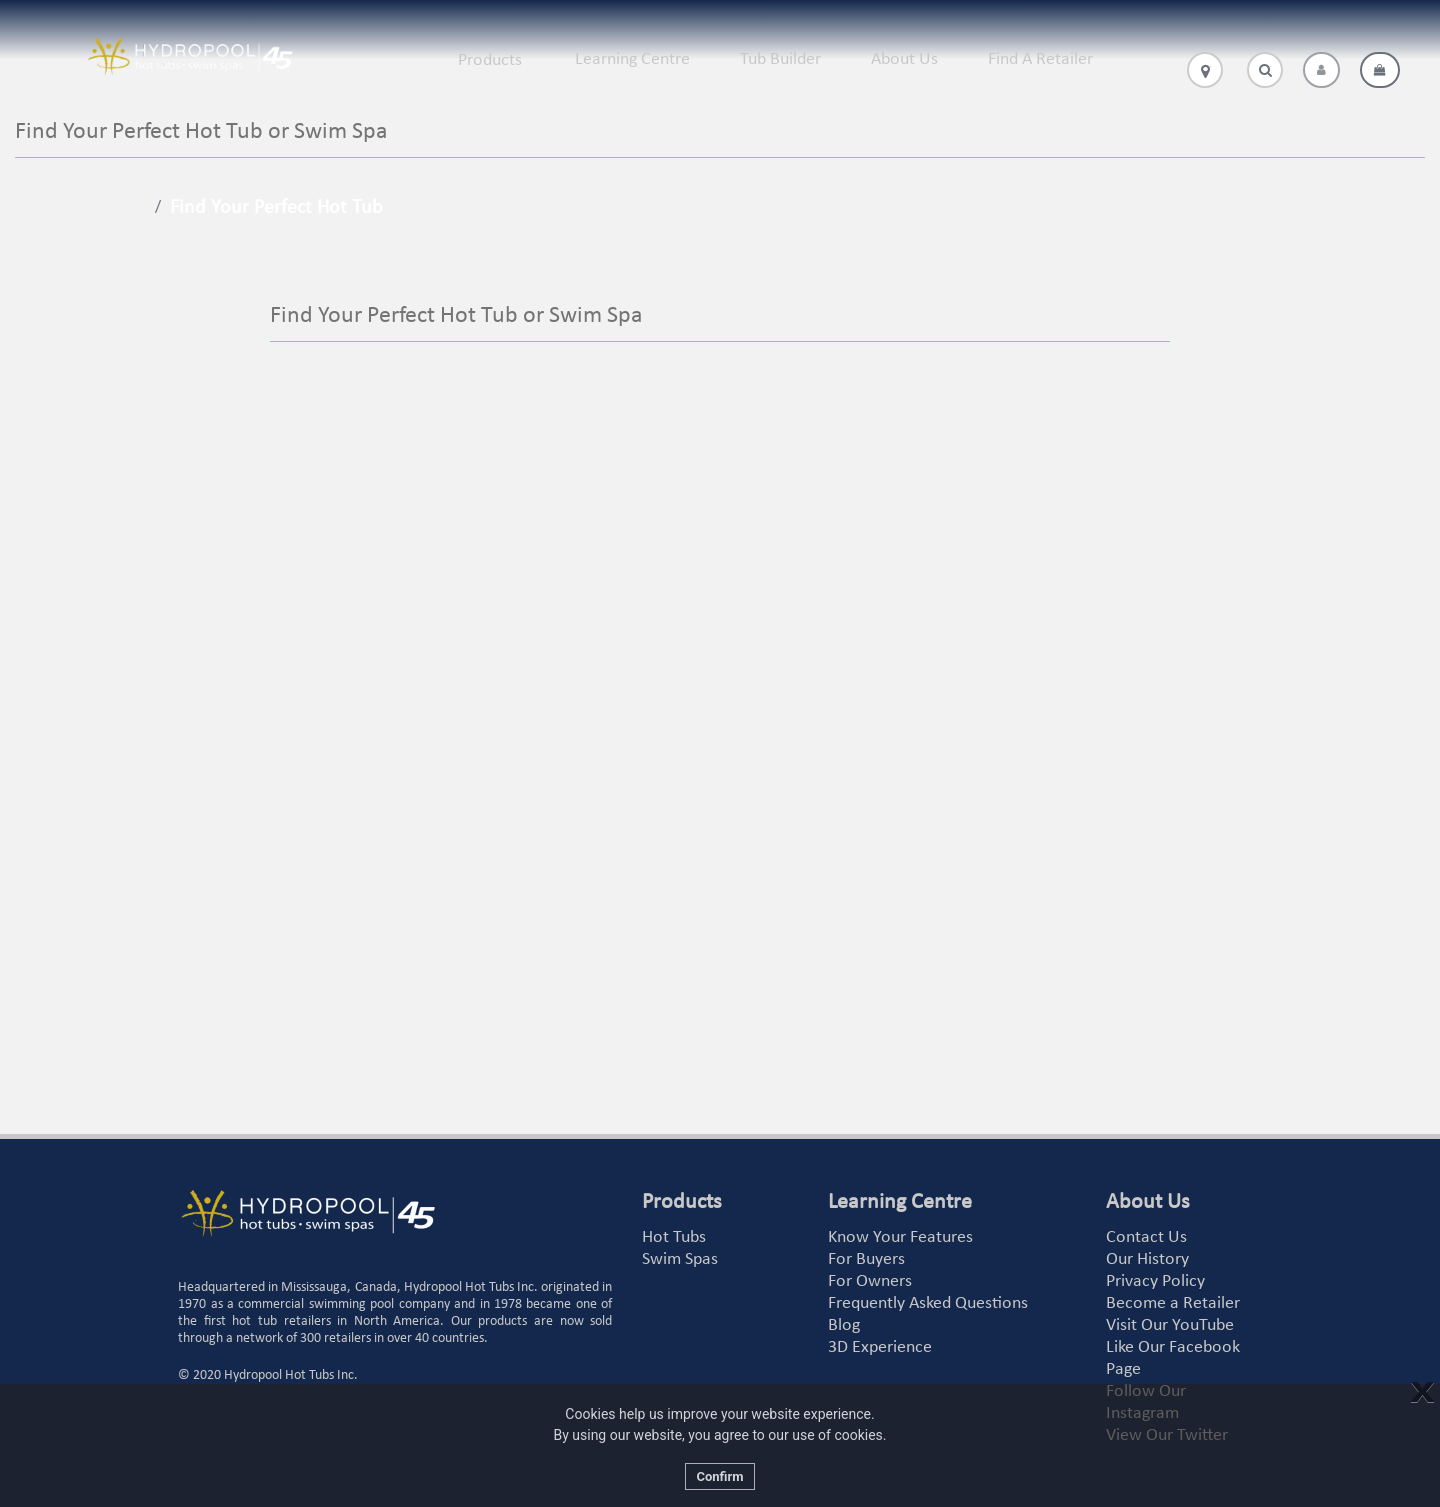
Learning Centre (632, 59)
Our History (1147, 1259)
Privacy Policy (1155, 1281)
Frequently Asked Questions (928, 1303)
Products (490, 60)
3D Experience (880, 1347)
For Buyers (866, 1259)
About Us (904, 59)
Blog (844, 1325)
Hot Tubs (674, 1237)
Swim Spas (680, 1259)
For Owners (870, 1281)
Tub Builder (780, 59)
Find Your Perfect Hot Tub (276, 208)
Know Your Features (900, 1237)
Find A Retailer (1040, 59)
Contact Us (1146, 1237)
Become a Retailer (1173, 1303)
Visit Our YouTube (1170, 1325)
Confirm (719, 1476)
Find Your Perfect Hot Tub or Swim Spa (456, 316)
